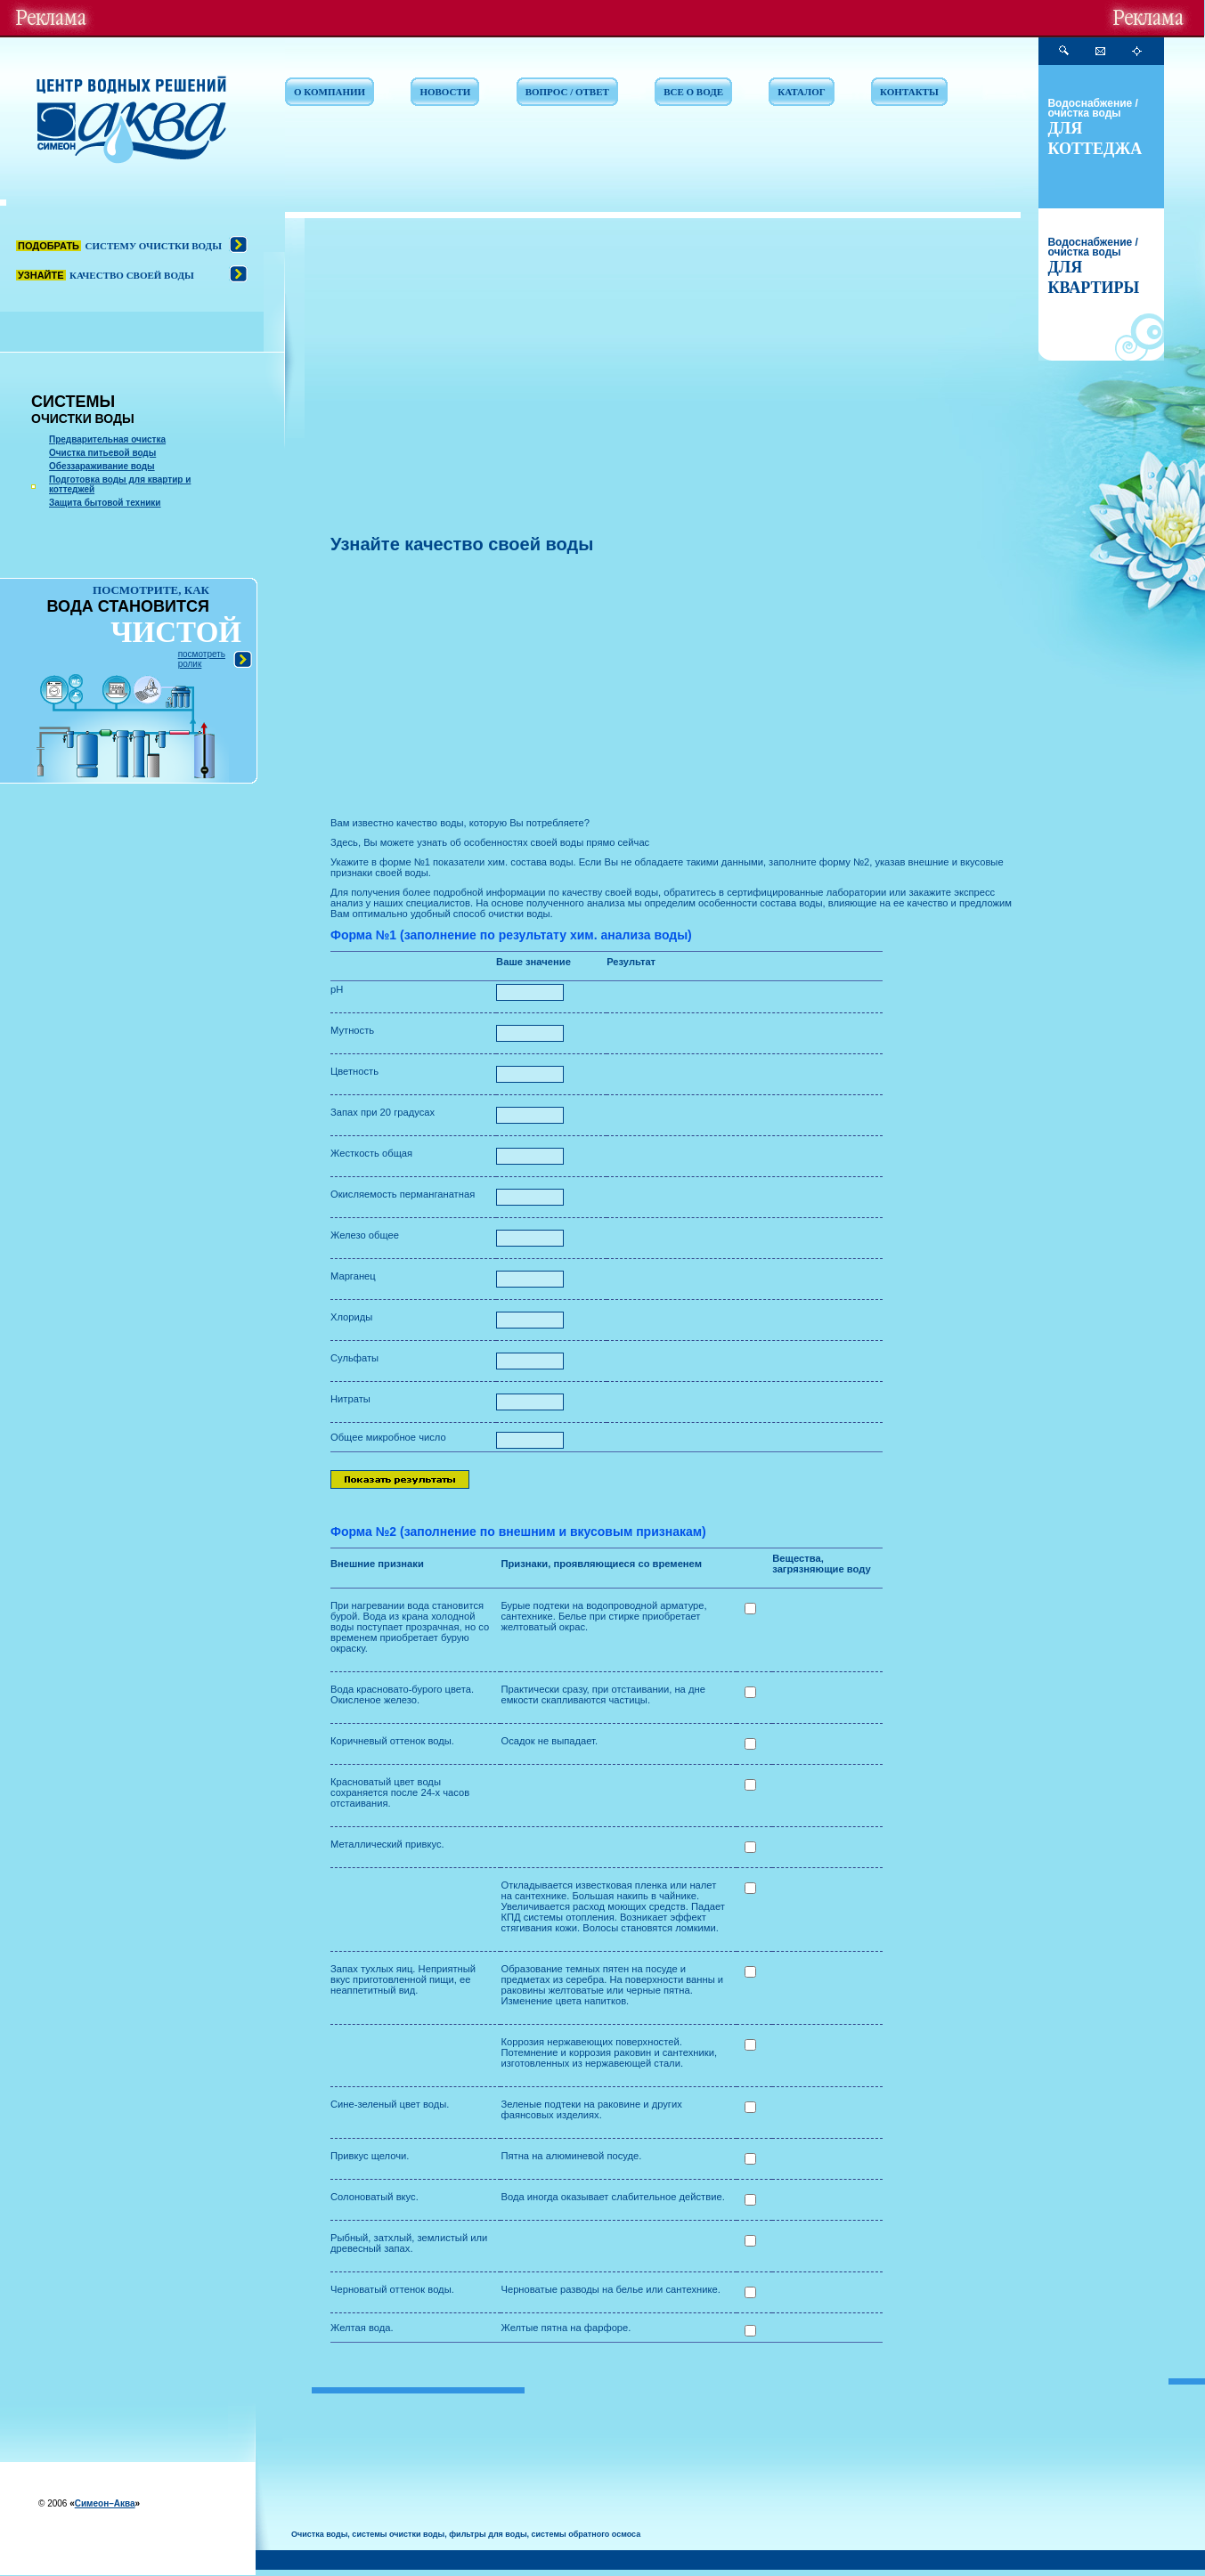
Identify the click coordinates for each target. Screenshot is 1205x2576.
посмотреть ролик (201, 659)
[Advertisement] (667, 396)
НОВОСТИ (444, 91)
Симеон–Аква (105, 2503)
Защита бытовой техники (105, 503)
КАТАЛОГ (801, 91)
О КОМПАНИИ (329, 91)
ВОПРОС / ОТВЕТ (567, 91)
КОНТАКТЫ (909, 91)
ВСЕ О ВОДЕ (693, 91)
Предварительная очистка (107, 439)
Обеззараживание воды (102, 466)
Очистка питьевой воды (102, 453)
